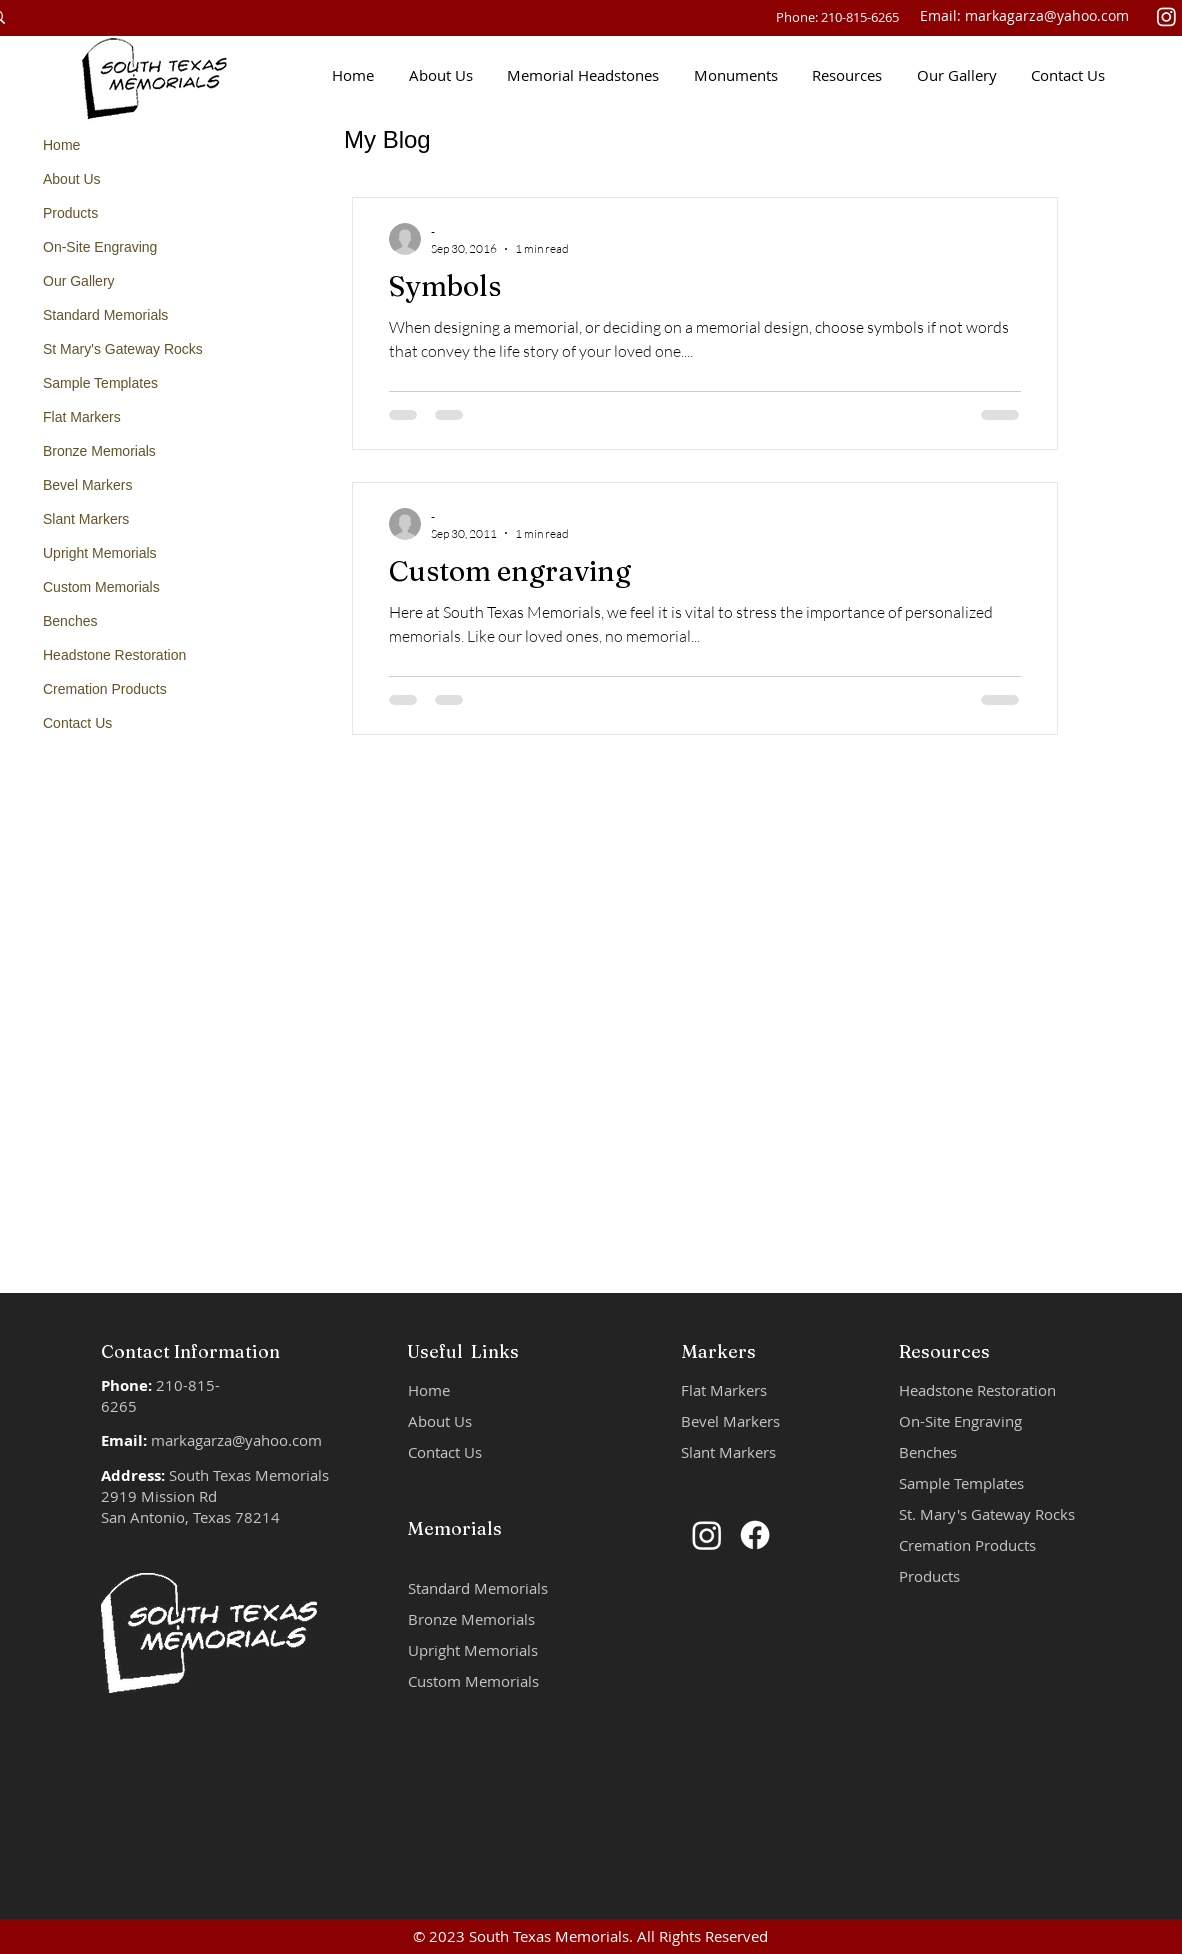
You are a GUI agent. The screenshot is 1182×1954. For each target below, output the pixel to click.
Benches (70, 621)
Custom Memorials (101, 587)
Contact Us (77, 723)
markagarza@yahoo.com (1047, 15)
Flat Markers (82, 417)
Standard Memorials (105, 315)
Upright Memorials (100, 553)
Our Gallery (79, 281)
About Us (72, 179)
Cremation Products (105, 689)
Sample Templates (100, 383)
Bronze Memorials (99, 451)
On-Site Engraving (100, 247)
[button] (586, 75)
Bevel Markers (87, 485)
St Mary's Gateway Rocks (123, 349)
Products (70, 213)
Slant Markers (86, 519)
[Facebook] (755, 1535)
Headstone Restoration (114, 655)
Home (61, 145)
